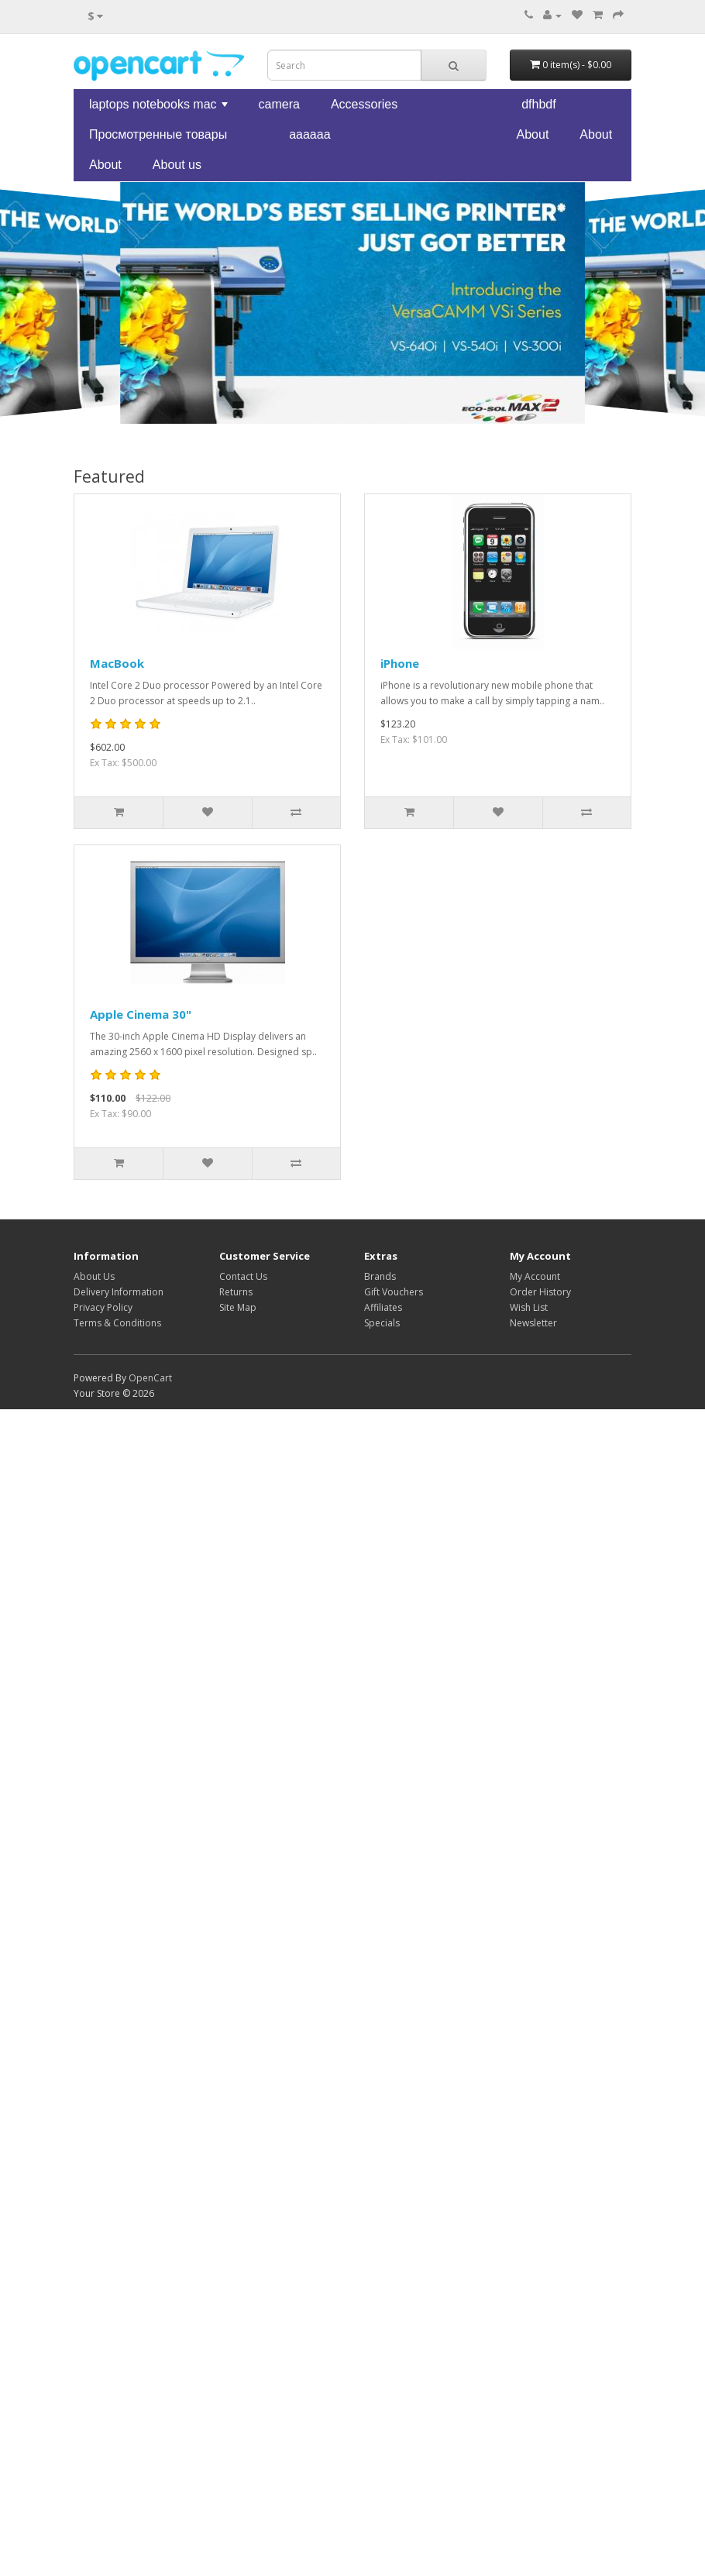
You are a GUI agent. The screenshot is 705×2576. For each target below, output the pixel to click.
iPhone (399, 663)
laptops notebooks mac (160, 108)
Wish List (529, 1307)
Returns (236, 1291)
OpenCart (150, 1377)
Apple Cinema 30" (140, 1014)
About (533, 134)
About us (177, 164)
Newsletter (533, 1322)
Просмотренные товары (158, 134)
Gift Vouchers (393, 1291)
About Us (94, 1276)
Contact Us (243, 1276)
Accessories (364, 104)
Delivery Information (118, 1291)
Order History (540, 1291)
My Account (535, 1276)
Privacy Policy (103, 1307)
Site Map (237, 1307)
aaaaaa (309, 134)
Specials (382, 1322)
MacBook (117, 663)
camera (279, 104)
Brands (380, 1276)
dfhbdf (538, 104)
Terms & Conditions (117, 1322)
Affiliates (383, 1307)
